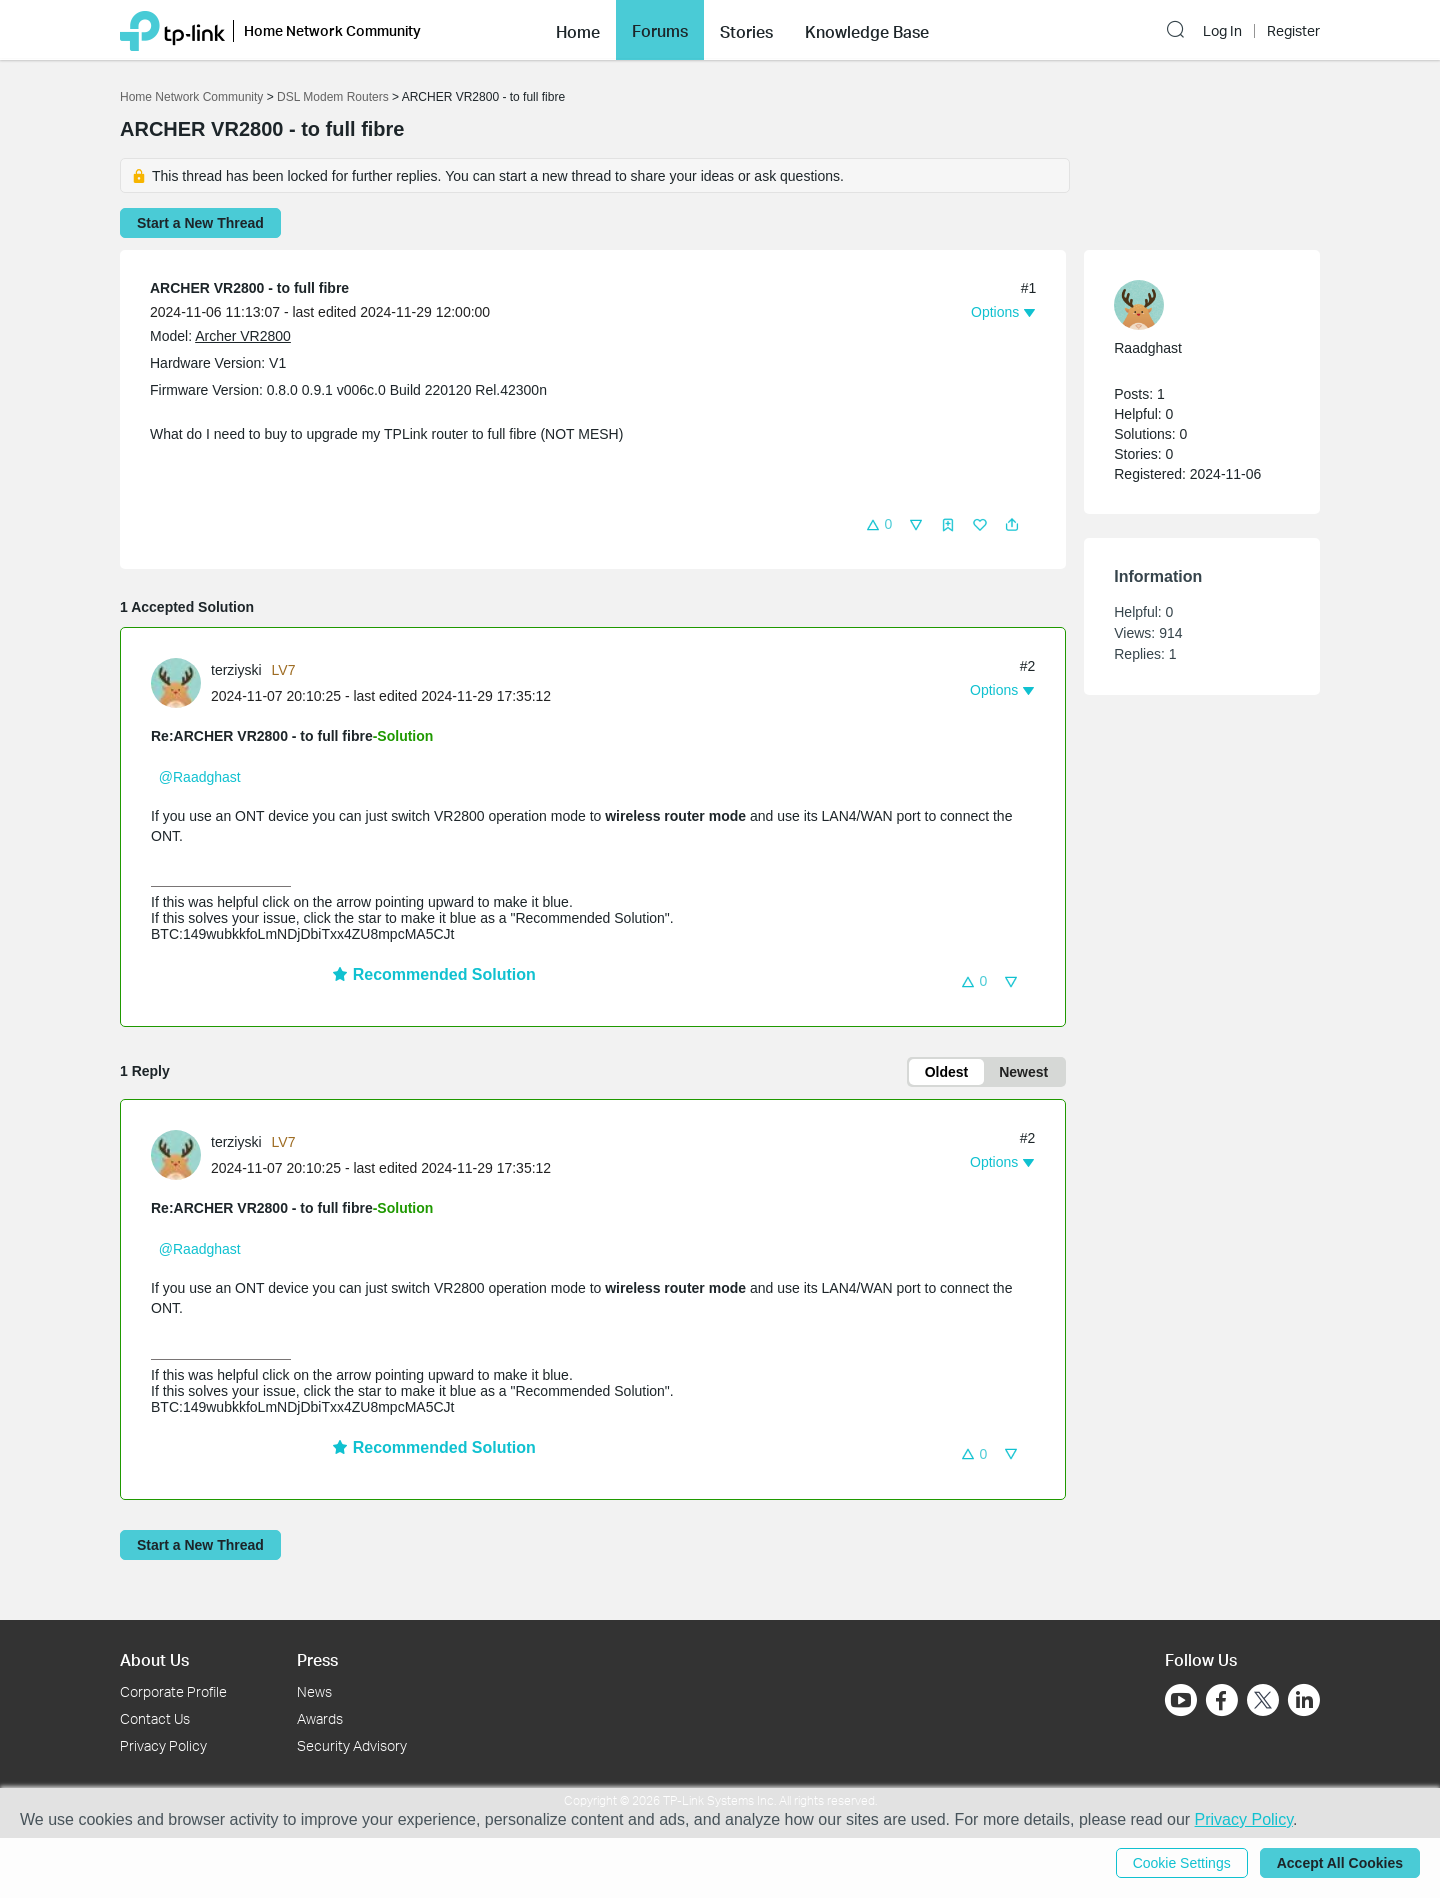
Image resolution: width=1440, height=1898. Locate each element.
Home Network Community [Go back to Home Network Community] (191, 97)
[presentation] (176, 683)
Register (1293, 31)
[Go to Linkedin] (1304, 1700)
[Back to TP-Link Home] (172, 29)
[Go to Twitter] (1263, 1702)
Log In (1222, 31)
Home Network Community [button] (332, 30)
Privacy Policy (163, 1745)
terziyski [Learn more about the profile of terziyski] (236, 670)
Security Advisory (352, 1745)
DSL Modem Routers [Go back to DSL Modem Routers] (333, 97)
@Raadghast (200, 777)
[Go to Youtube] (1181, 1700)
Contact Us (155, 1718)
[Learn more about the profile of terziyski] (181, 682)
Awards (320, 1718)
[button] (578, 30)
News (314, 1691)
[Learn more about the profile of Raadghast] (1192, 305)
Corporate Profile (173, 1691)
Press (317, 1659)
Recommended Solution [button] (434, 974)
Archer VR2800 (243, 336)
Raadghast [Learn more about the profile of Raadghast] (1148, 348)
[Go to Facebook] (1222, 1700)
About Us (154, 1659)
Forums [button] (660, 31)
